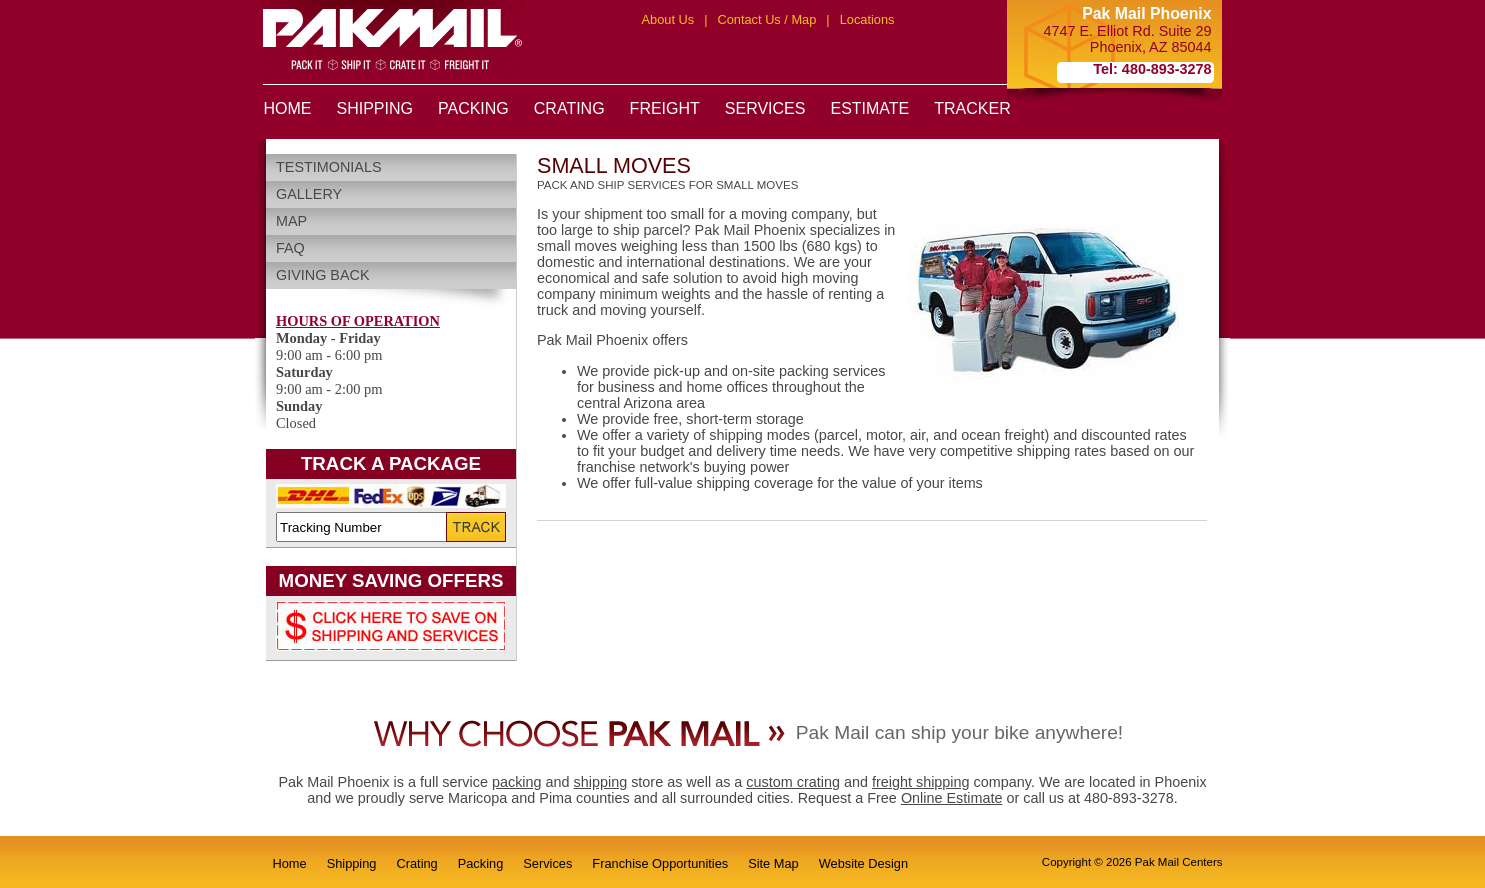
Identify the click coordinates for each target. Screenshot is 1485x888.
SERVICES (765, 108)
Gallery (309, 194)
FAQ (290, 248)
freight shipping (921, 782)
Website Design (863, 863)
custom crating (793, 782)
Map (291, 221)
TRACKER (972, 108)
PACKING (473, 108)
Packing (481, 863)
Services (547, 863)
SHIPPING (375, 108)
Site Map (773, 863)
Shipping (352, 863)
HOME (288, 108)
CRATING (569, 108)
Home (290, 863)
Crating (416, 863)
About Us (668, 19)
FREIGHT (665, 108)
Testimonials (329, 167)
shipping (601, 782)
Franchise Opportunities (660, 863)
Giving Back (323, 275)
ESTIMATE (869, 108)
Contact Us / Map (766, 19)
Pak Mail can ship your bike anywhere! (959, 732)
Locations (867, 19)
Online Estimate (952, 798)
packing (517, 782)
